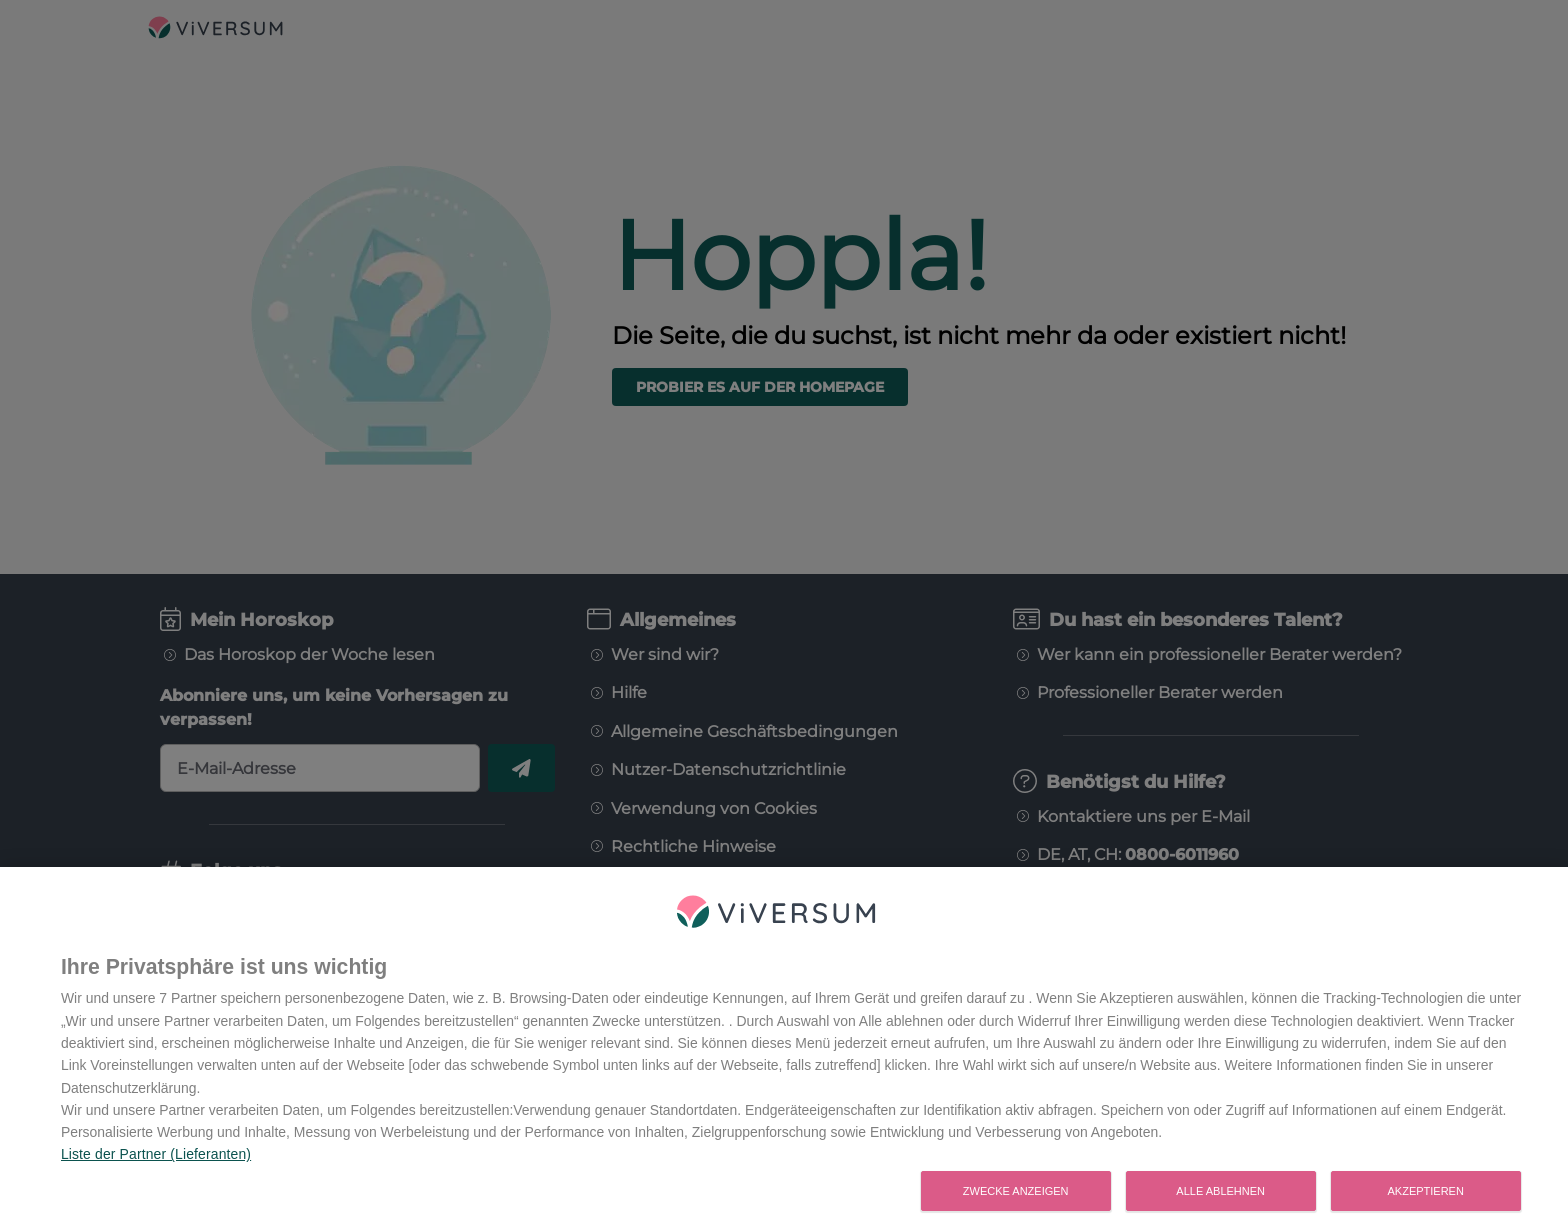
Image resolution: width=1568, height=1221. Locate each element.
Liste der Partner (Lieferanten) (156, 1165)
